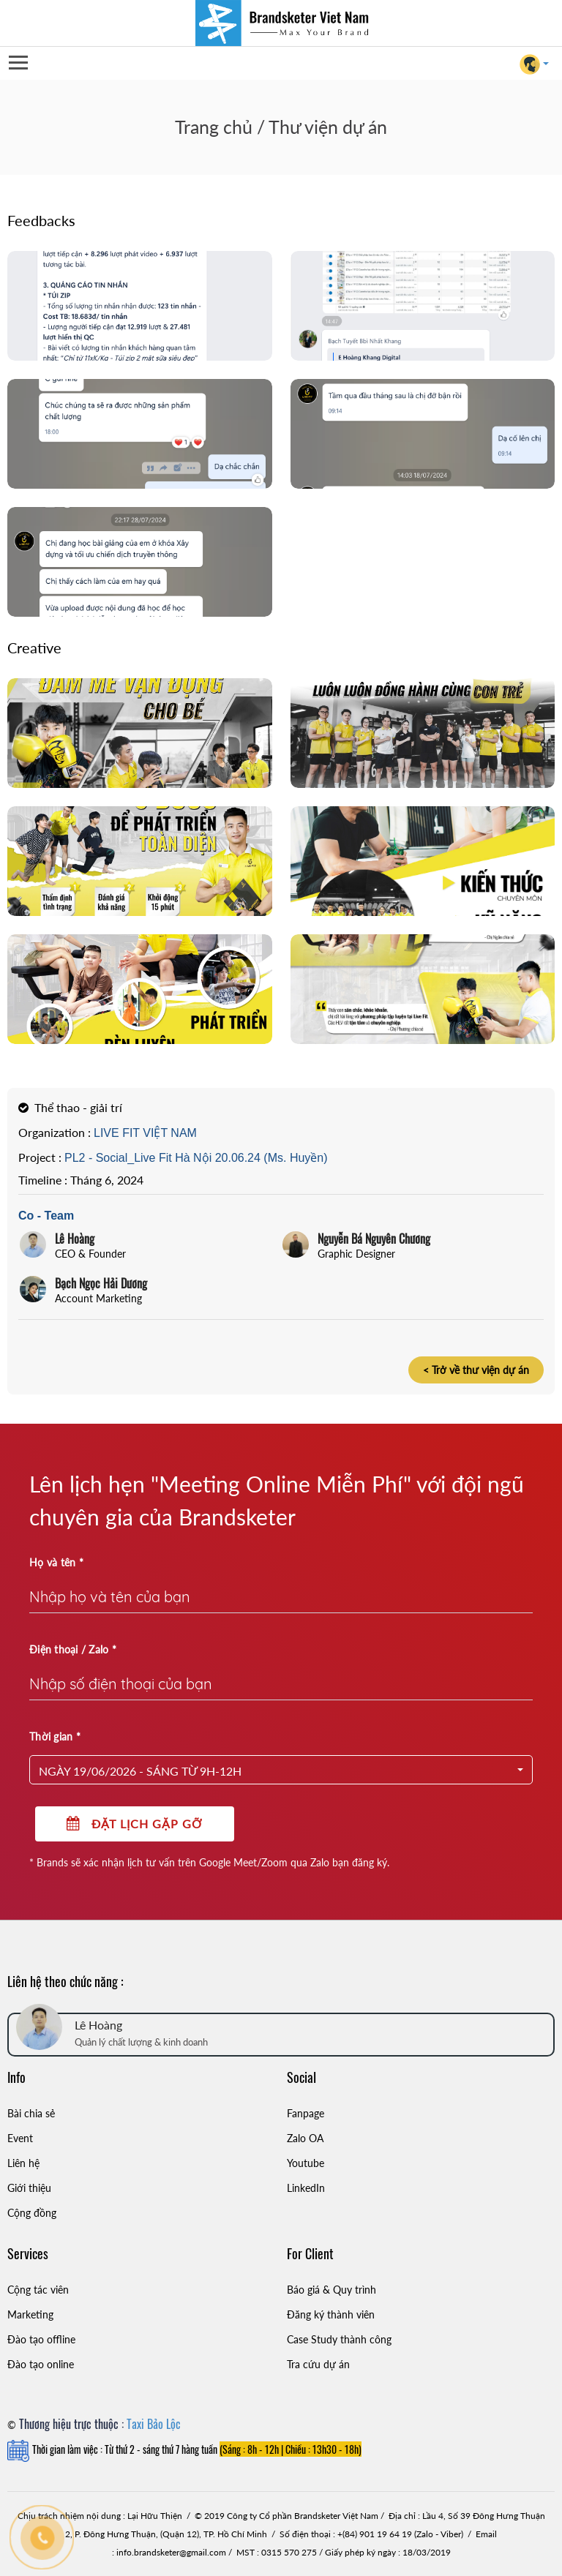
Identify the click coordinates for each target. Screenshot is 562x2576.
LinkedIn (306, 2188)
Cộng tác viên (38, 2289)
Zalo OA (305, 2138)
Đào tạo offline (41, 2339)
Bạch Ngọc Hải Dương (101, 1283)
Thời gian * (54, 1736)
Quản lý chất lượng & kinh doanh (141, 2042)
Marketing (30, 2314)
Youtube (305, 2163)
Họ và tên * (56, 1562)
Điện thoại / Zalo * (72, 1649)
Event (20, 2138)
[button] (281, 1769)
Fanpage (305, 2113)
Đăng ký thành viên (331, 2314)
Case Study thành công (339, 2339)
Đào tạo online (40, 2364)
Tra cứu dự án (318, 2364)
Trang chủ (213, 127)
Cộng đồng (31, 2213)
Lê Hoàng (74, 1238)
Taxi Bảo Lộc (154, 2424)
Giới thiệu (29, 2188)
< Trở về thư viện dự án (476, 1370)
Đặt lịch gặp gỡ (135, 1823)
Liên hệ (23, 2163)
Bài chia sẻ (31, 2113)
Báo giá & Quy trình (331, 2289)
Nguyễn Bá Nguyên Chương (374, 1238)
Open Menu (17, 63)
